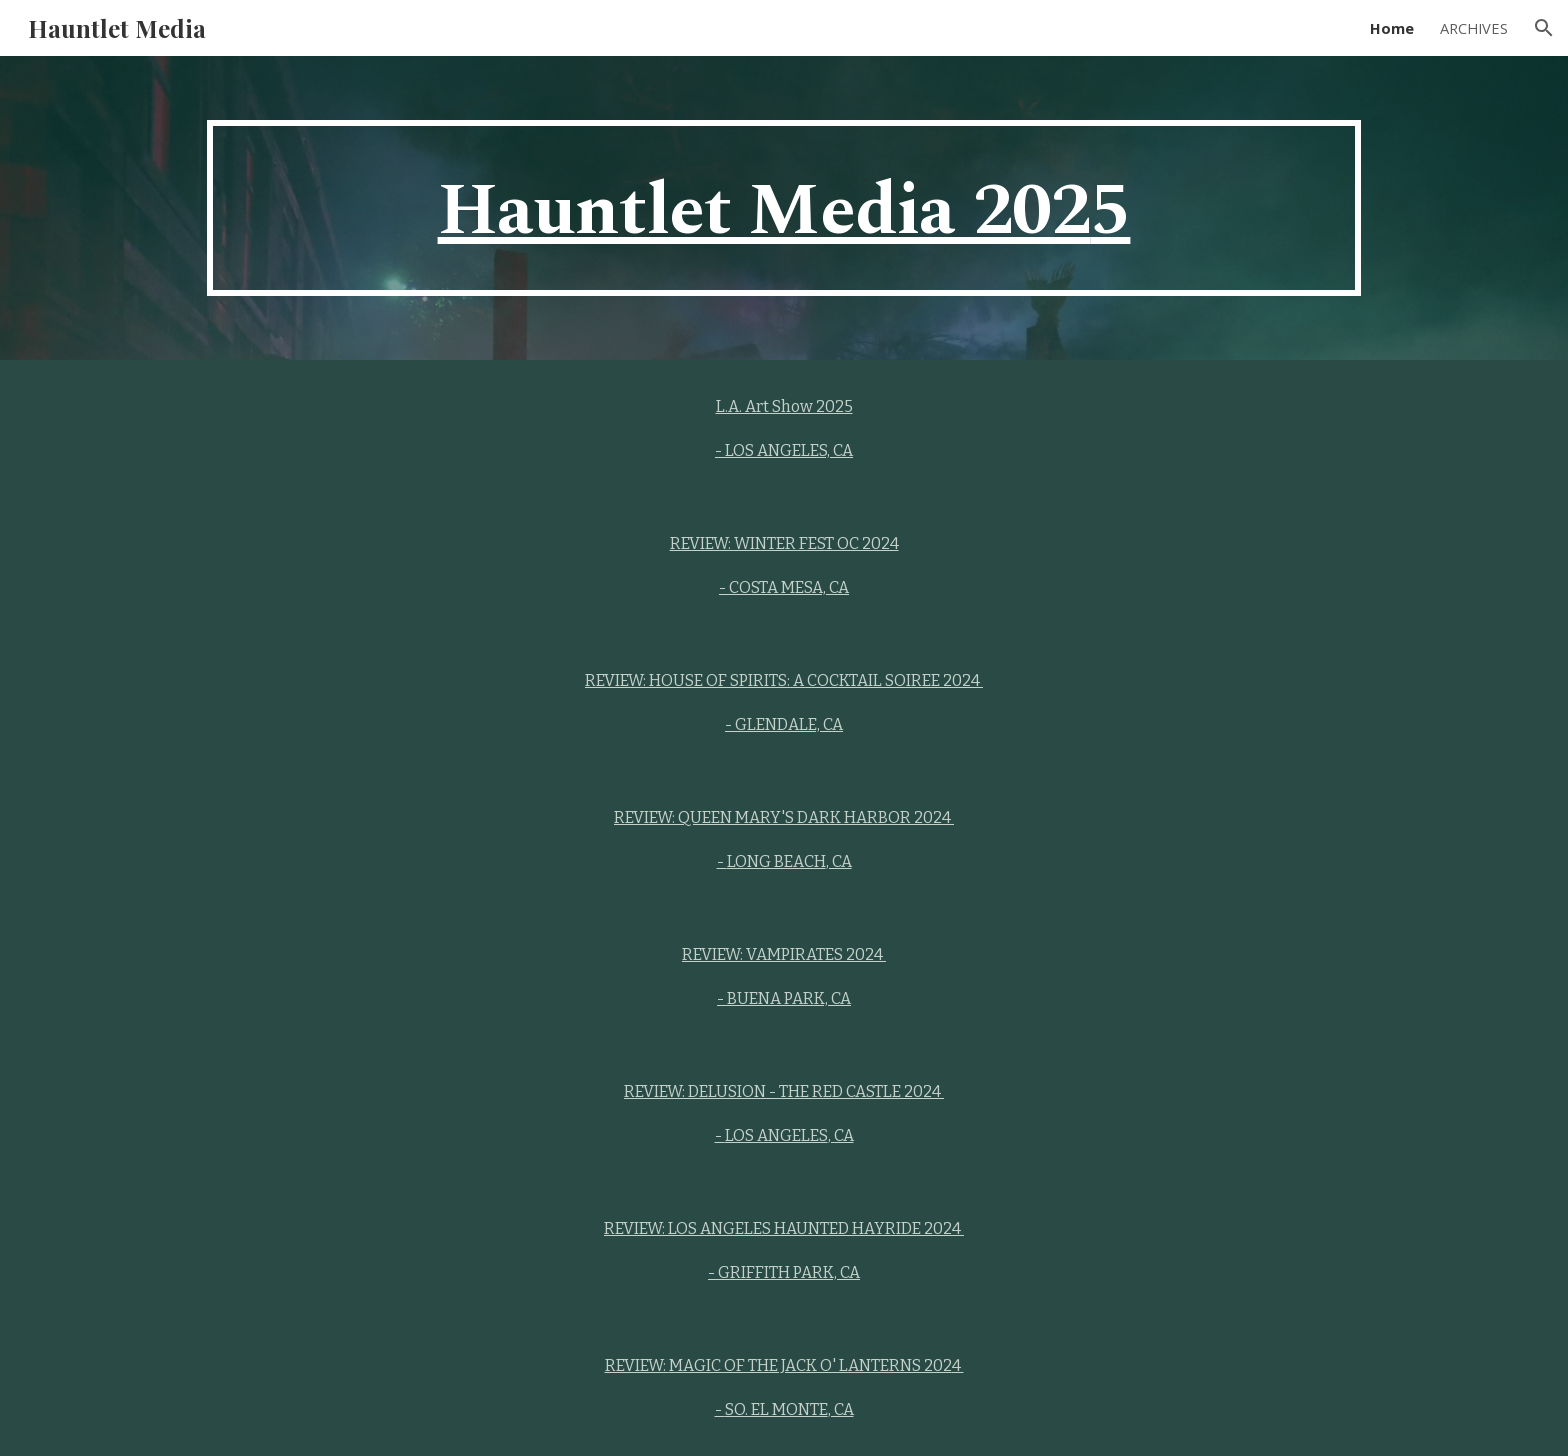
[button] (1544, 28)
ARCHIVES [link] (1474, 28)
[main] (784, 208)
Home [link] (1392, 28)
